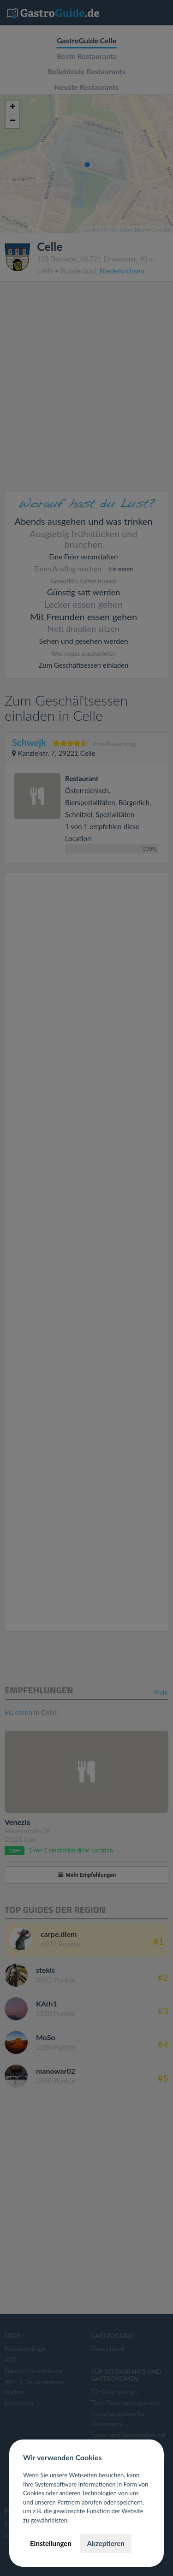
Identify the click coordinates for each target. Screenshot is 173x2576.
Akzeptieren (105, 2543)
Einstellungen (51, 2543)
